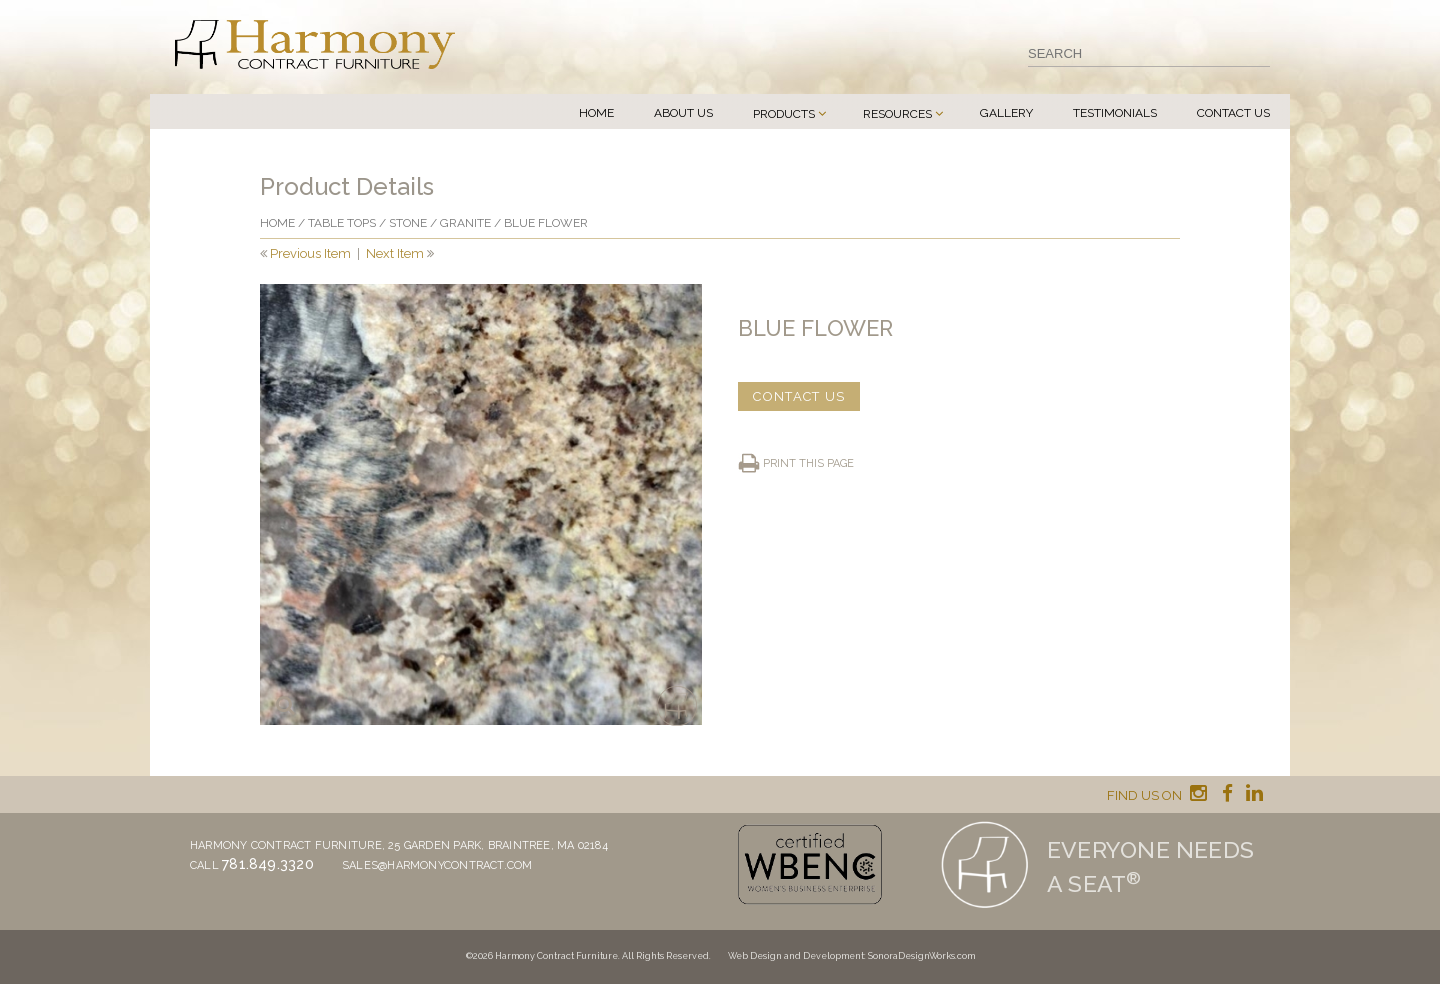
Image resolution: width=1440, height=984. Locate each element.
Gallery (1006, 113)
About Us (683, 113)
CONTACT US (799, 396)
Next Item (395, 253)
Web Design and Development (796, 956)
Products (784, 114)
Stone (408, 223)
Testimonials (1115, 113)
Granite (465, 223)
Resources (897, 114)
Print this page (808, 463)
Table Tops (342, 223)
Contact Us (1233, 113)
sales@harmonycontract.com (437, 865)
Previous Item (310, 253)
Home (596, 113)
